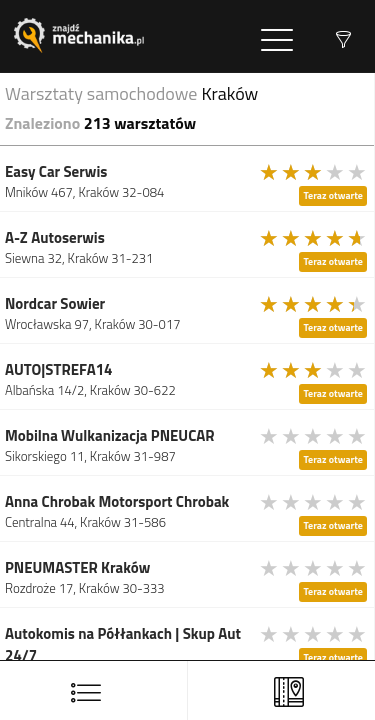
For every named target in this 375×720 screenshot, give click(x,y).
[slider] (314, 172)
